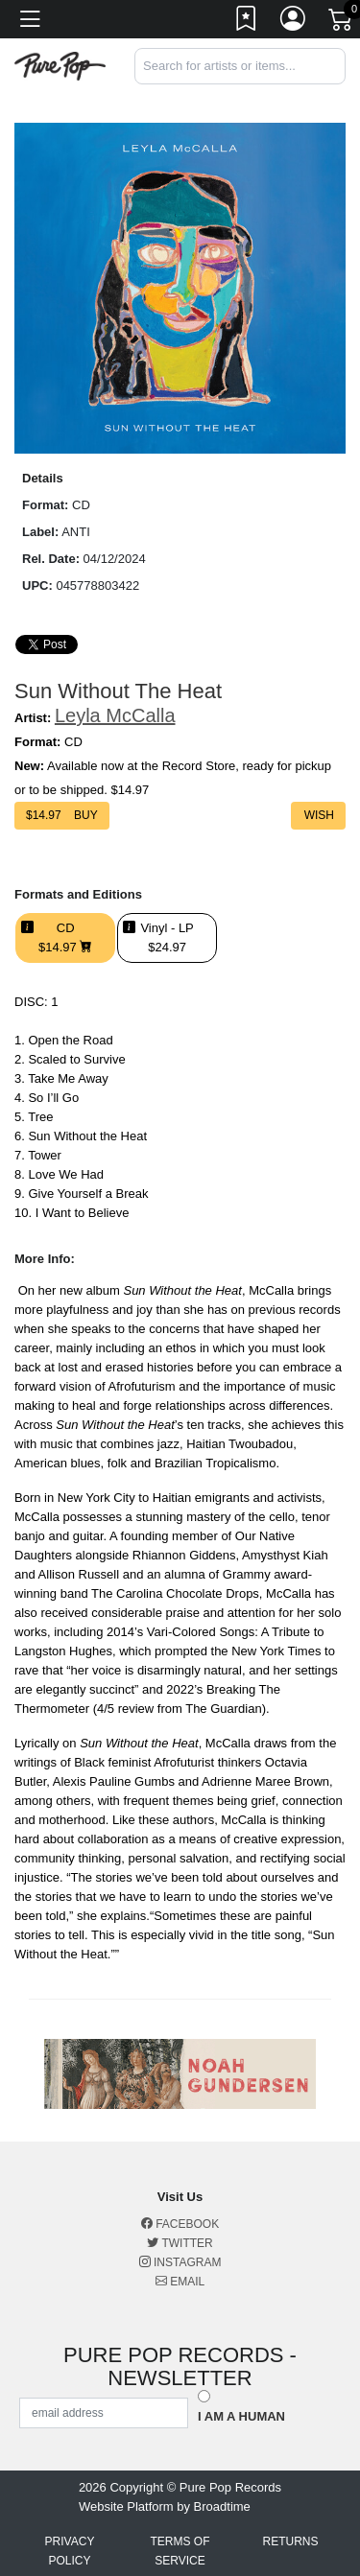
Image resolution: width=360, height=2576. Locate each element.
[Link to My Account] (293, 22)
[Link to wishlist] (246, 22)
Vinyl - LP (166, 938)
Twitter (179, 2243)
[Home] (60, 65)
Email (180, 2281)
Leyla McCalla (115, 715)
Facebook (180, 2224)
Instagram (180, 2262)
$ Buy (62, 815)
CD (65, 938)
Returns (290, 2541)
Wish (318, 815)
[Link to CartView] (341, 18)
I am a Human (241, 2416)
